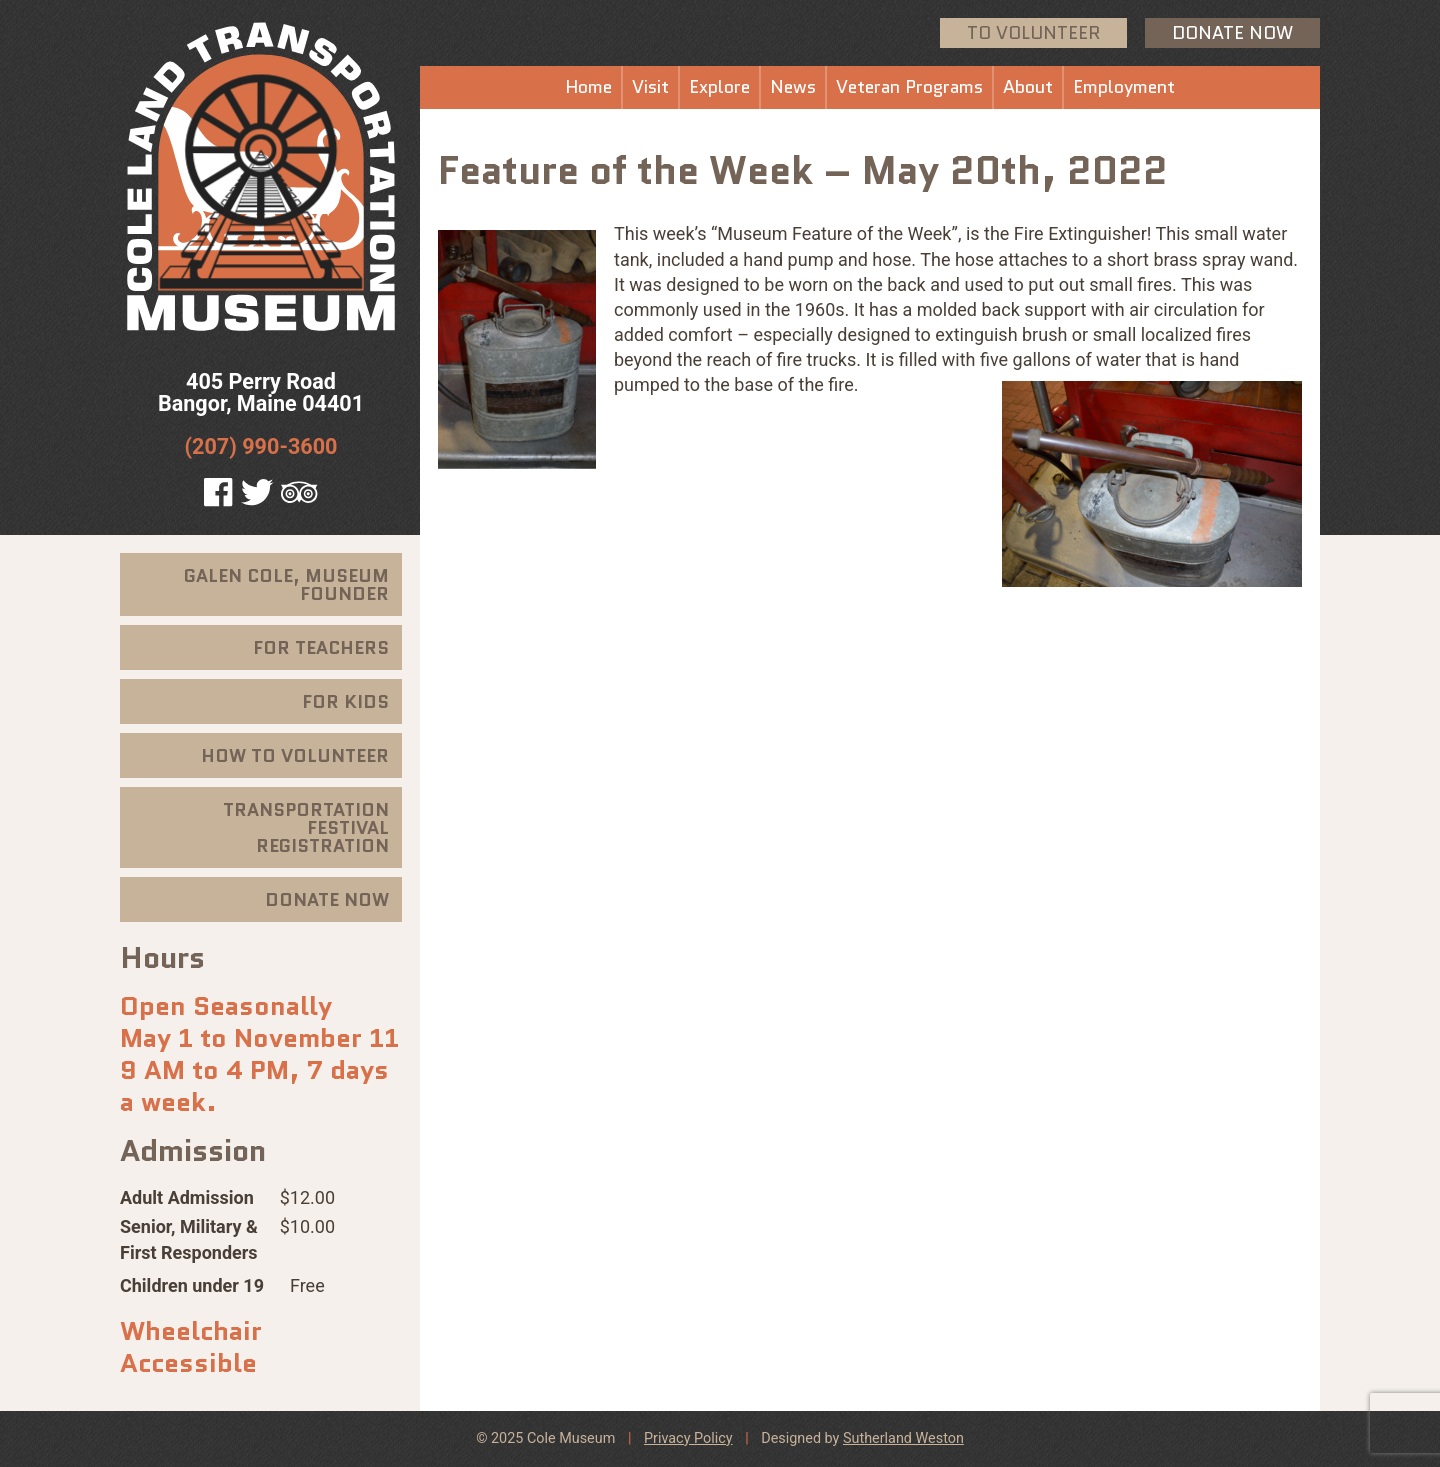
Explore (719, 87)
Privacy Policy (688, 1438)
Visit (650, 87)
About (1028, 87)
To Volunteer (1033, 33)
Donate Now (1232, 33)
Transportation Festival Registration (306, 828)
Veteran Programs (909, 87)
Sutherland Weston (903, 1438)
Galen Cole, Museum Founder (286, 585)
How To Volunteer (295, 756)
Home (588, 87)
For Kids (345, 702)
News (793, 87)
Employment (1124, 87)
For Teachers (321, 648)
